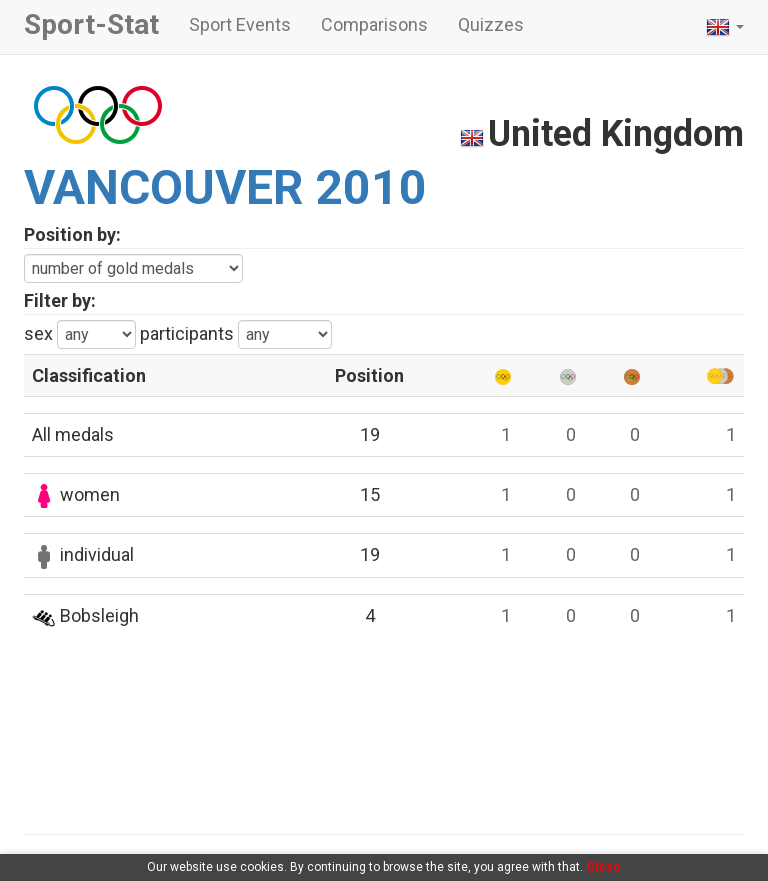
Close (603, 867)
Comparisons (374, 24)
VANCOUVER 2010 (225, 187)
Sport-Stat (91, 24)
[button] (725, 27)
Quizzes (491, 24)
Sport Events (240, 24)
